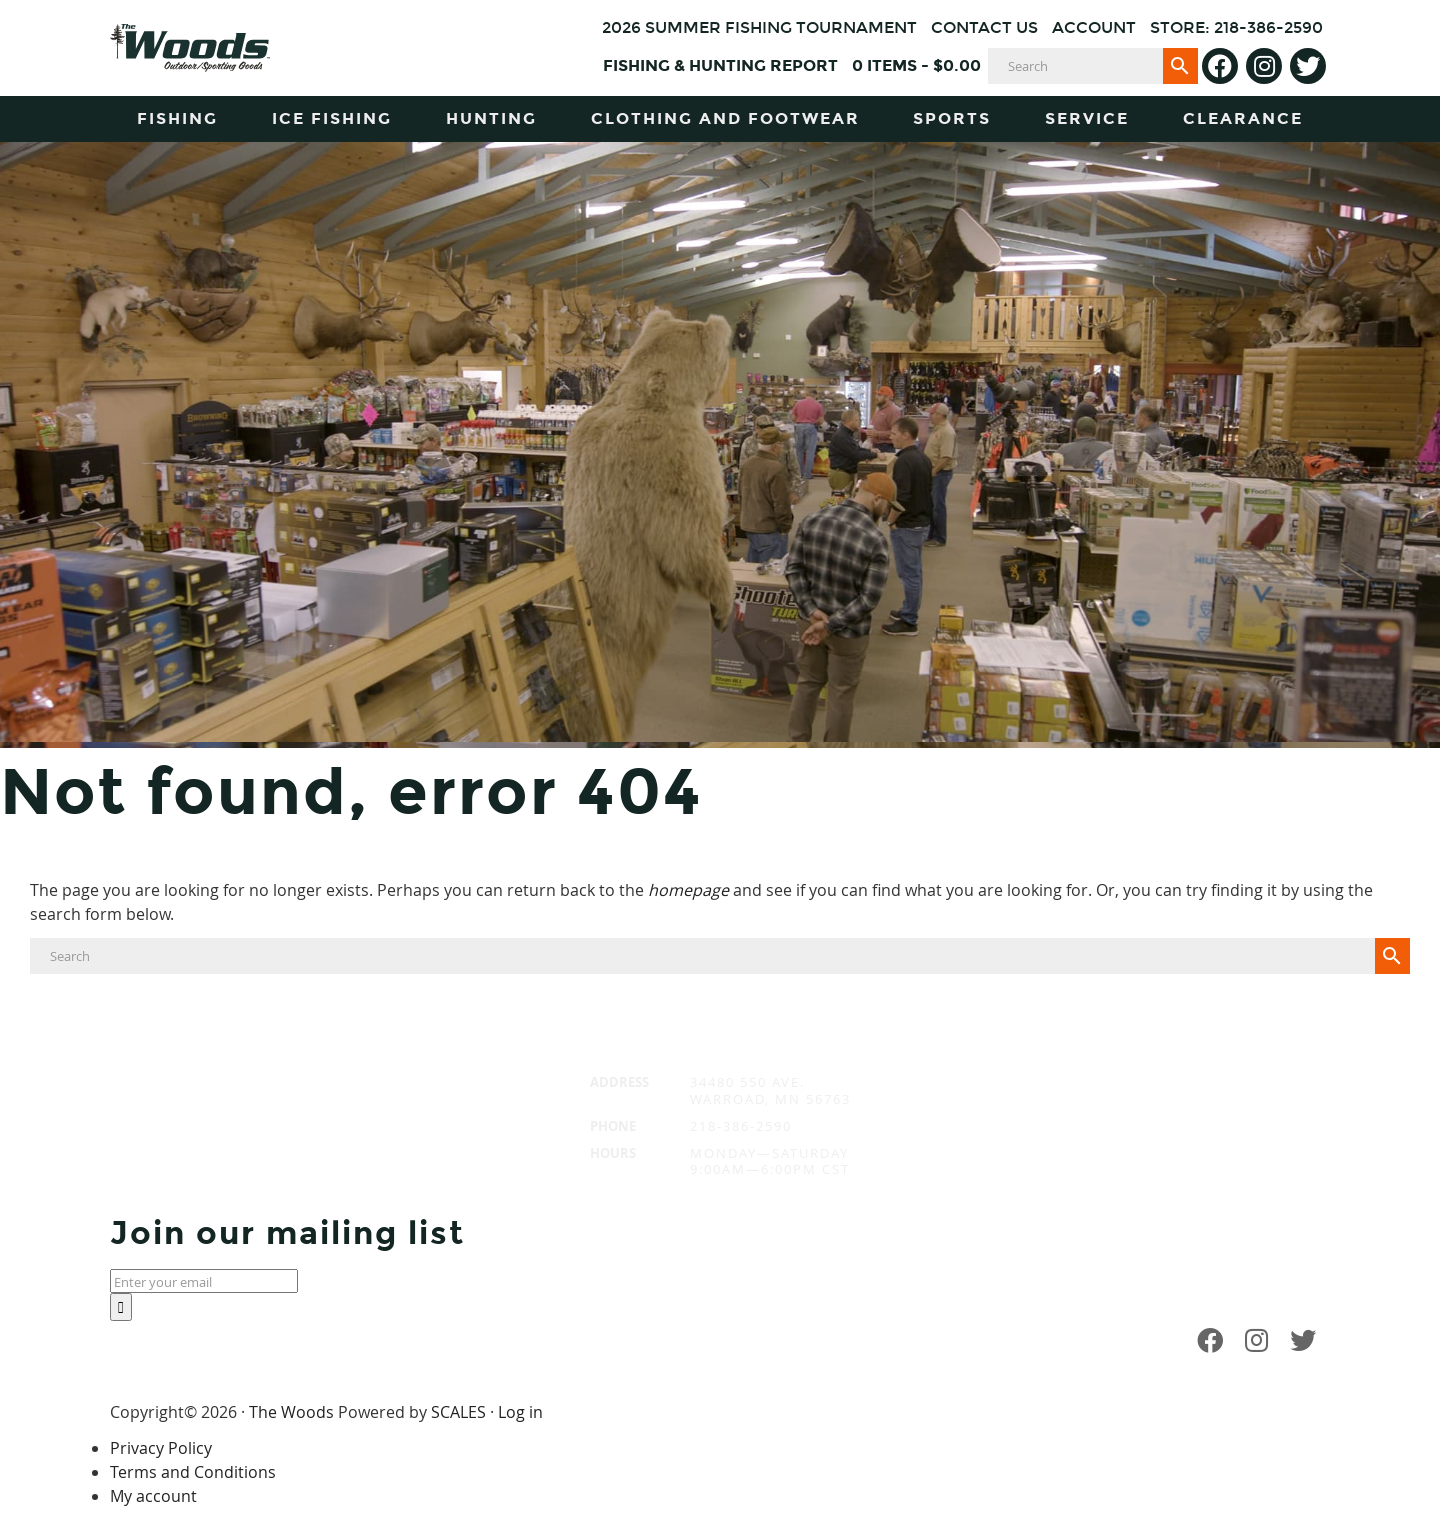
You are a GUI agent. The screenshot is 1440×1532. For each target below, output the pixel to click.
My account (153, 1496)
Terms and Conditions (193, 1472)
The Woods (291, 1412)
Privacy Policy (161, 1448)
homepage (688, 890)
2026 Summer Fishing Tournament (759, 27)
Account (1094, 27)
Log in (520, 1412)
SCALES (458, 1412)
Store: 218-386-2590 (1236, 27)
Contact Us (984, 27)
